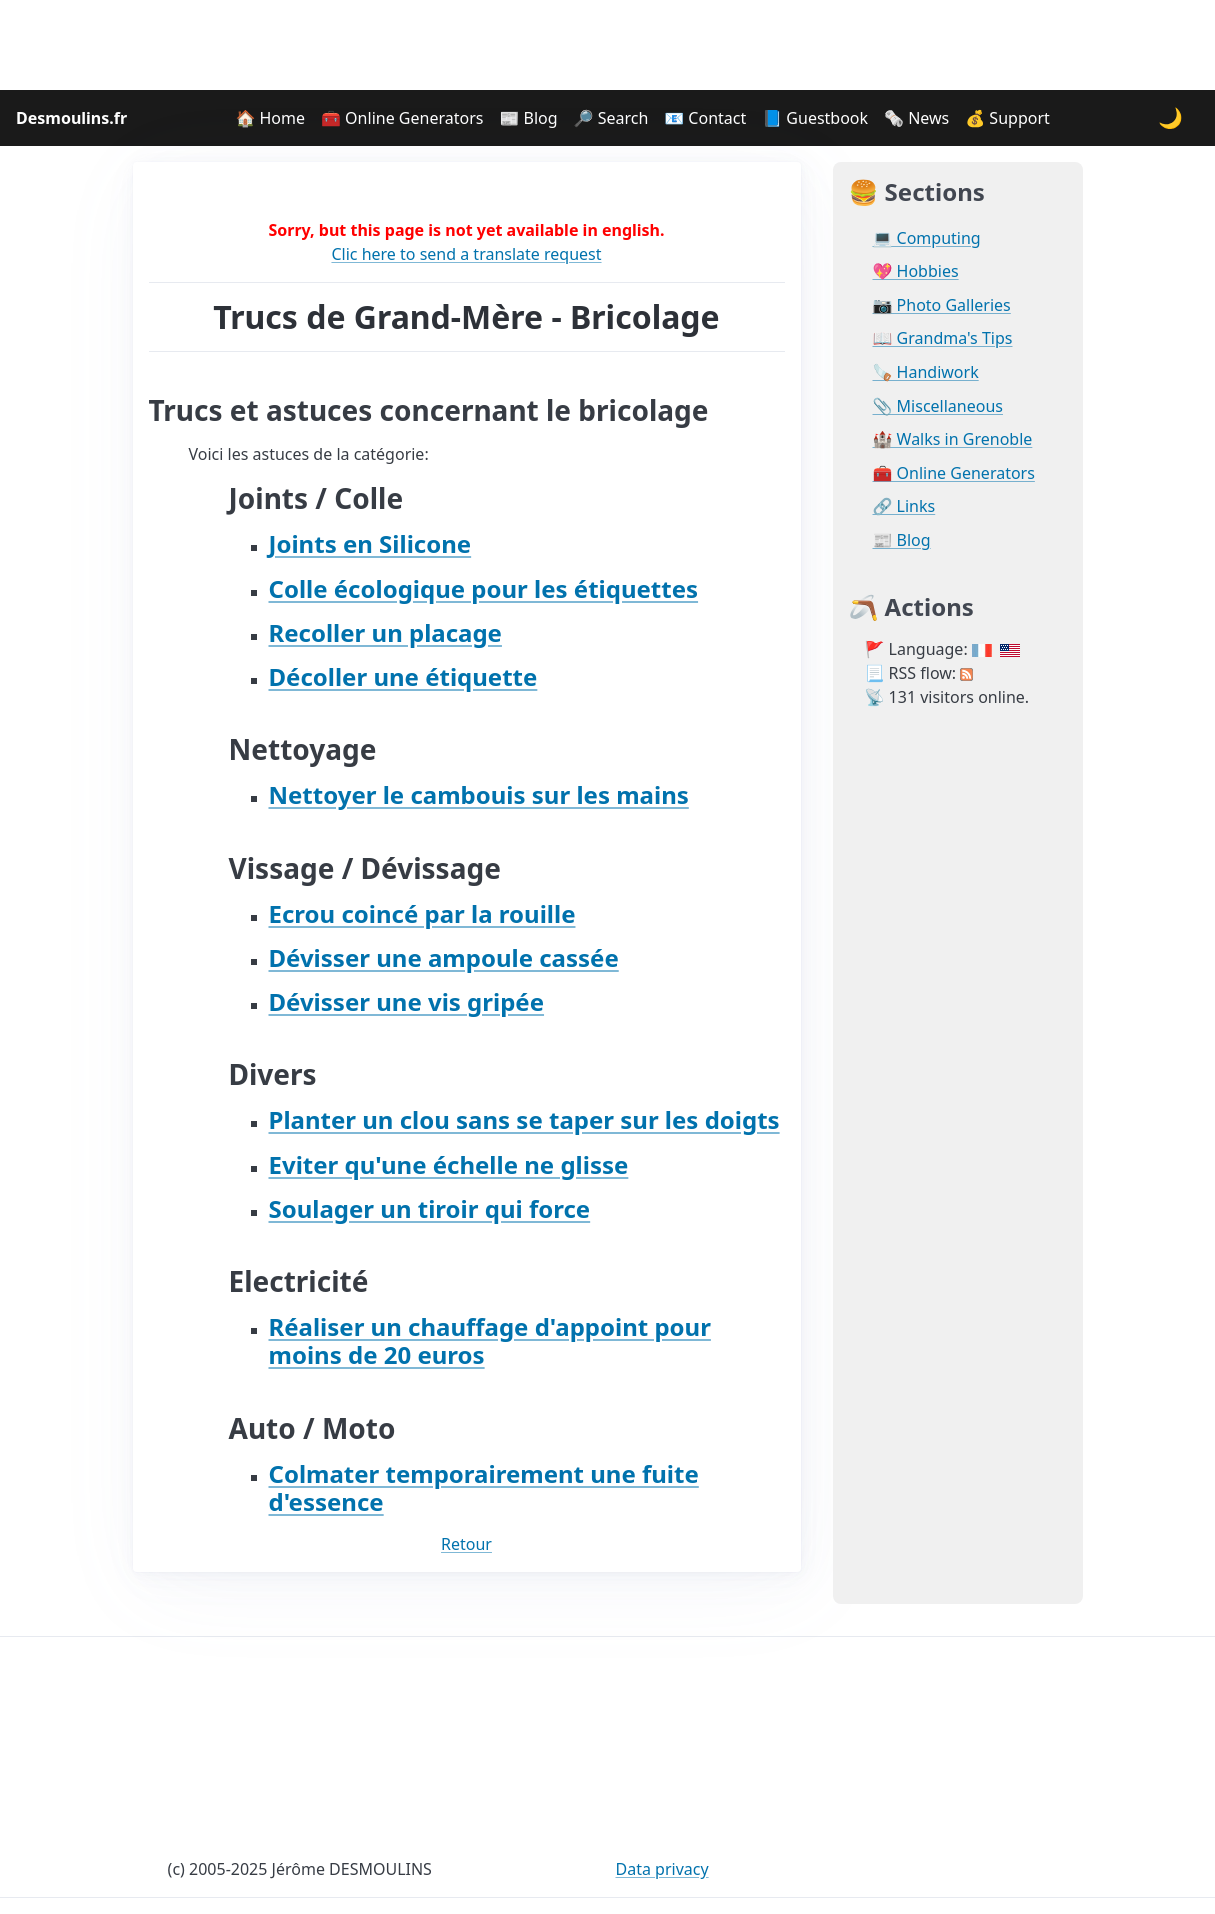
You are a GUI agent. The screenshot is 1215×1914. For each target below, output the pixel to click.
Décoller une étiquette (403, 676)
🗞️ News (916, 118)
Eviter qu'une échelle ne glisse (449, 1164)
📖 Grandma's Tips (943, 338)
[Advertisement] (608, 45)
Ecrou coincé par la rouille (422, 913)
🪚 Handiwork (926, 372)
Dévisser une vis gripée (407, 1001)
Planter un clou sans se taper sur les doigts (524, 1119)
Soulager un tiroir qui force (430, 1208)
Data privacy (662, 1869)
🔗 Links (904, 506)
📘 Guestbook (815, 118)
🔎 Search (611, 118)
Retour (466, 1544)
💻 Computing (927, 238)
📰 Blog (528, 118)
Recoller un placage (385, 632)
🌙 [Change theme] (1170, 117)
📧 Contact (705, 118)
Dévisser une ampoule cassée (444, 957)
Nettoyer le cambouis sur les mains (479, 794)
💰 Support (1007, 118)
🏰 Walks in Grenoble (953, 439)
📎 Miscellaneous (938, 406)
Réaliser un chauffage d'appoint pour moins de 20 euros (490, 1340)
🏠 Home (270, 118)
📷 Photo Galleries (942, 305)
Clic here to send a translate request (466, 254)
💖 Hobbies (916, 271)
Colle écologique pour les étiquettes (484, 588)
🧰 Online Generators (402, 118)
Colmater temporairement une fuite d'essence (484, 1487)
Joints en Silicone (370, 543)
